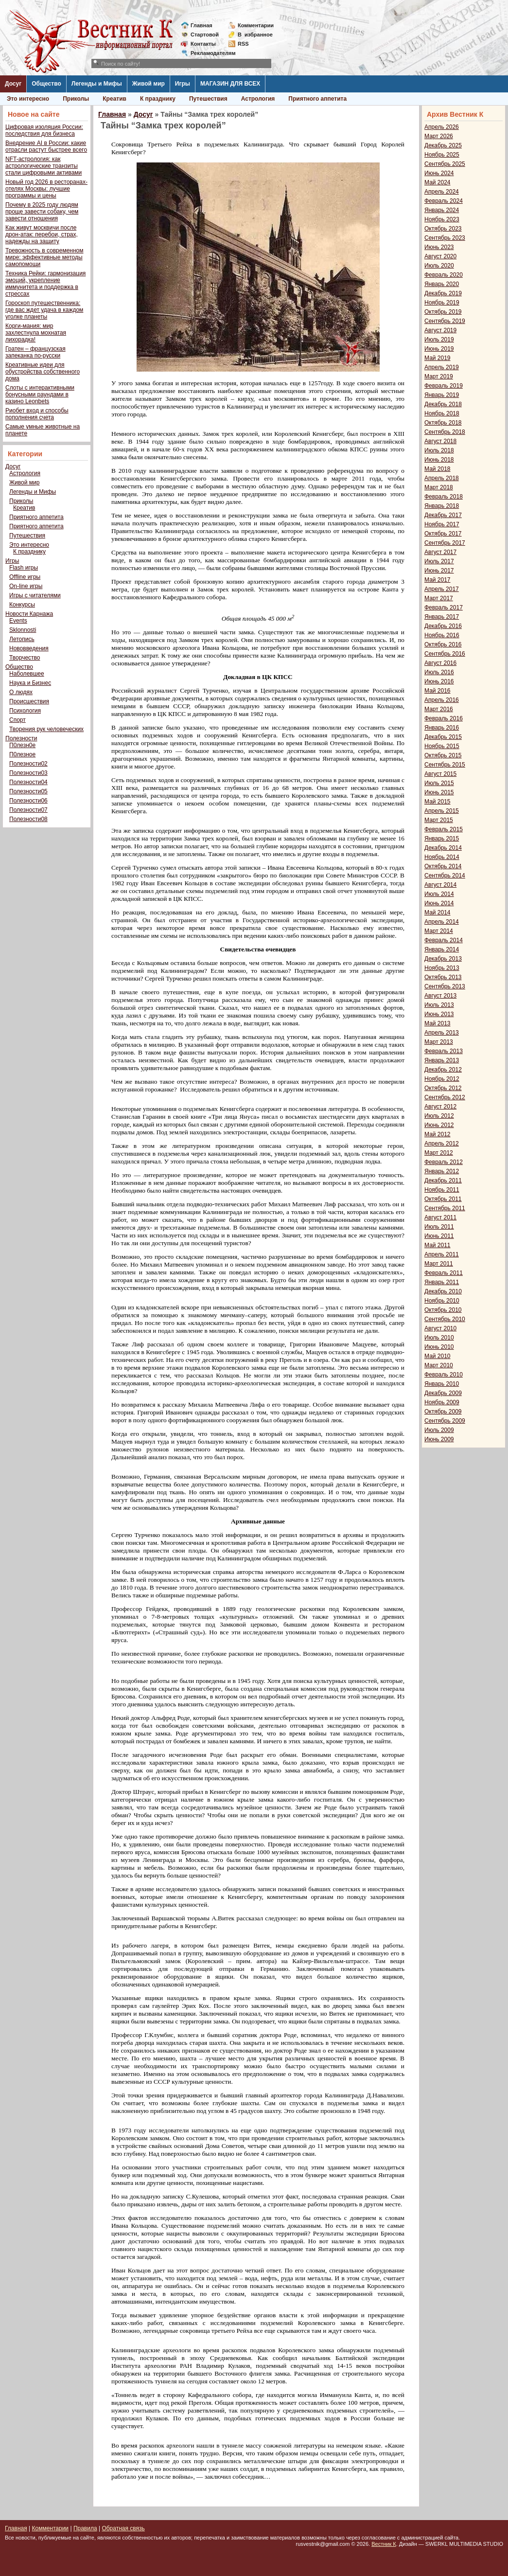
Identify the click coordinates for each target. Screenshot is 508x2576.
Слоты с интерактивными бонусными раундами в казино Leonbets (39, 394)
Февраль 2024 (443, 200)
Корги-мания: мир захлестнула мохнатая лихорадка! (35, 332)
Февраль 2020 (443, 274)
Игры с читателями (35, 595)
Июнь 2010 (439, 1346)
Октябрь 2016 (443, 644)
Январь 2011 (441, 1282)
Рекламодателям (209, 53)
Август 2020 (440, 256)
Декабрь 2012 (443, 1069)
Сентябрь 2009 (444, 1420)
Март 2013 (438, 1041)
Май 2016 (437, 690)
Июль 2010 (439, 1337)
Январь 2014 (441, 949)
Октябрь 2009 (443, 1411)
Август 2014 (440, 884)
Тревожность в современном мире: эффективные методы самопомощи (44, 257)
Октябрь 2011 (443, 1199)
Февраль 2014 (443, 940)
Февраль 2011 (443, 1273)
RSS (243, 44)
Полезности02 (28, 763)
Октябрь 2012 (443, 1088)
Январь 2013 (441, 1060)
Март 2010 (438, 1365)
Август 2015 (440, 773)
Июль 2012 (439, 1115)
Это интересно (28, 98)
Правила (85, 2528)
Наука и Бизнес (30, 683)
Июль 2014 (439, 894)
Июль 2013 (439, 1005)
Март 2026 (438, 136)
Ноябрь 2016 (441, 635)
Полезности (21, 738)
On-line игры (25, 586)
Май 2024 (437, 182)
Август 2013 (440, 995)
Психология (25, 710)
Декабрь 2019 (443, 293)
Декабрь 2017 (443, 515)
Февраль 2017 (443, 607)
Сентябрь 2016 (444, 653)
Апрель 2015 (441, 810)
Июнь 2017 (439, 570)
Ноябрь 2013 (441, 968)
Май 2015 (437, 801)
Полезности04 (28, 782)
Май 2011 (437, 1245)
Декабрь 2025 (443, 145)
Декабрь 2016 (443, 626)
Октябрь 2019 (443, 311)
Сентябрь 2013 (444, 986)
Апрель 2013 (441, 1032)
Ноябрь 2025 (441, 154)
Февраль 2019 (443, 385)
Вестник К (383, 2544)
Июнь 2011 (439, 1236)
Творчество (24, 657)
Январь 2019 (441, 395)
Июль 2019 (439, 339)
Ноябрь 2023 (441, 219)
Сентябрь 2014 (444, 875)
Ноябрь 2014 (441, 857)
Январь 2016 (441, 727)
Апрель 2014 (441, 921)
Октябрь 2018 (443, 422)
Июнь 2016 (439, 681)
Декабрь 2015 (443, 736)
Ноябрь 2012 (441, 1078)
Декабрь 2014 (443, 847)
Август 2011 (440, 1217)
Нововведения (29, 648)
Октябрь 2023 (443, 228)
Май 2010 (437, 1356)
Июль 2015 (439, 783)
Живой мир (148, 83)
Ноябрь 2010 (441, 1300)
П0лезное (22, 754)
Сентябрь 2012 (444, 1097)
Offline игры (24, 576)
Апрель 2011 (441, 1254)
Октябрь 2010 (443, 1309)
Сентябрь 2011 (444, 1208)
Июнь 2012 (439, 1125)
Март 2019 (438, 376)
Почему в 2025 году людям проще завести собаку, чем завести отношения (41, 211)
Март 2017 (438, 598)
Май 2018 (437, 468)
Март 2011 (438, 1263)
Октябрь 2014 (443, 866)
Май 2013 (437, 1023)
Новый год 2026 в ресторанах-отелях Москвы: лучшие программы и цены (46, 189)
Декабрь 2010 (443, 1291)
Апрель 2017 (441, 589)
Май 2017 (437, 579)
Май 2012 (437, 1134)
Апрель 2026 (441, 127)
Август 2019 (440, 330)
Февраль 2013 (443, 1051)
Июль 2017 (439, 561)
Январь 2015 (441, 838)
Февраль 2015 (443, 829)
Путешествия (208, 98)
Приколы (76, 98)
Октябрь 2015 (443, 755)
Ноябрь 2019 (441, 302)
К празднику (157, 98)
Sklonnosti (22, 629)
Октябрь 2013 (443, 977)
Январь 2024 (441, 210)
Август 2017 (440, 552)
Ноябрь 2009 (441, 1402)
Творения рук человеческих (46, 729)
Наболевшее (26, 673)
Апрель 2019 (441, 367)
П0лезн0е (22, 745)
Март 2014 (438, 931)
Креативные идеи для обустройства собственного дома (42, 371)
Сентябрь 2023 (444, 237)
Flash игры (23, 567)
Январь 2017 (441, 616)
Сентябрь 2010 (444, 1319)
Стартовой (205, 34)
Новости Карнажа (29, 613)
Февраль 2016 (443, 718)
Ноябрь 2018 (441, 413)
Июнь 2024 (439, 173)
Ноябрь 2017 (441, 524)
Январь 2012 (441, 1171)
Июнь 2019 (439, 348)
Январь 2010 (441, 1383)
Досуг (13, 83)
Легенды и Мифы (96, 83)
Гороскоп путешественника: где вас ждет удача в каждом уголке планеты (44, 310)
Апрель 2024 (441, 191)
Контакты (203, 44)
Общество (46, 83)
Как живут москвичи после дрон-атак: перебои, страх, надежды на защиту (41, 234)
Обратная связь (123, 2528)
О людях (21, 692)
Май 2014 (437, 912)
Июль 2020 (439, 265)
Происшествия (29, 701)
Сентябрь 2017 (444, 542)
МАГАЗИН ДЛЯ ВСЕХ (230, 83)
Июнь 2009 (439, 1439)
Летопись (22, 639)
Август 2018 (440, 441)
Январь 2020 (441, 284)
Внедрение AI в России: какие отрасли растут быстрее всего (46, 146)
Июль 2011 (439, 1226)
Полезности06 (28, 800)
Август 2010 (440, 1328)
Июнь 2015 (439, 792)
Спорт (17, 719)
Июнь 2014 (439, 903)
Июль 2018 (439, 450)
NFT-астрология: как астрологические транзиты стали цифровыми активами (43, 166)
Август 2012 (440, 1106)
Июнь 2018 (439, 459)
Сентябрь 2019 (444, 321)
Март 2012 (438, 1152)
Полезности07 (28, 809)
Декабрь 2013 (443, 958)
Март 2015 (438, 820)
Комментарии (256, 25)
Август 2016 (440, 663)
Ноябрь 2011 (441, 1189)
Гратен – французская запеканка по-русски (35, 352)
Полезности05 (28, 791)
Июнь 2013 (439, 1014)
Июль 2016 (439, 672)
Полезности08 (28, 819)
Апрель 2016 (441, 700)
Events (18, 620)
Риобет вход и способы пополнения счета (37, 414)
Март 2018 (438, 487)
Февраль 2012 (443, 1162)
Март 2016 (438, 709)
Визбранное (255, 34)
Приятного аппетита (317, 98)
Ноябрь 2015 (441, 746)
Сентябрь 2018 (444, 432)
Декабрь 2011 (443, 1180)
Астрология (258, 98)
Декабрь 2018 (443, 404)
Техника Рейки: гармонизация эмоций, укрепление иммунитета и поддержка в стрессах (45, 283)
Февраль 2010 (443, 1374)
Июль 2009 (439, 1430)
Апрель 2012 (441, 1143)
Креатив (114, 98)
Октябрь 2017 (443, 533)
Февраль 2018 (443, 496)
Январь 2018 (441, 505)
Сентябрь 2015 (444, 764)
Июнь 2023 (439, 247)
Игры (182, 83)
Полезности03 (28, 772)
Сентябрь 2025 (444, 164)
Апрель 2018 (441, 478)
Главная (201, 25)
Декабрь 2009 (443, 1393)
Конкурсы (22, 604)
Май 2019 (437, 358)
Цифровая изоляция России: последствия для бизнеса (44, 130)
